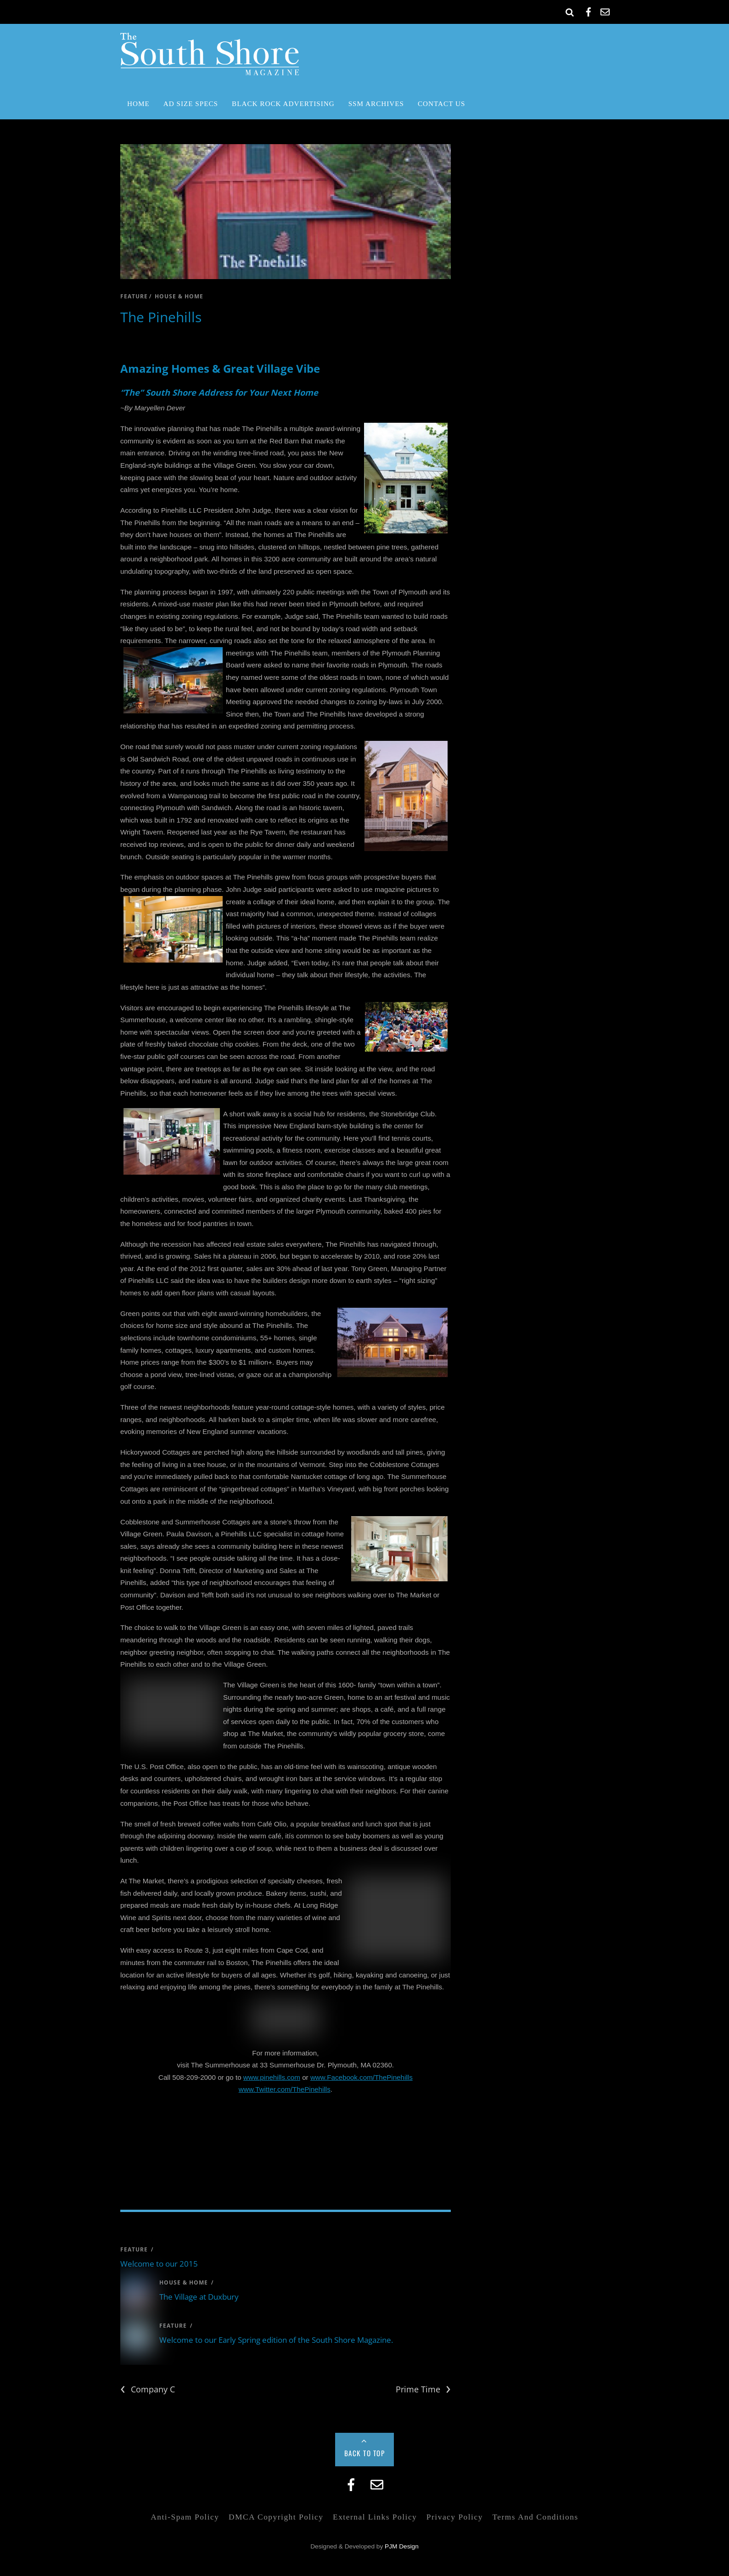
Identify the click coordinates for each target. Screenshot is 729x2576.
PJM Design (402, 2546)
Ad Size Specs (190, 103)
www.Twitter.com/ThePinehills (285, 2089)
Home (138, 103)
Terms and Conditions (535, 2517)
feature (134, 296)
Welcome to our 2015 (159, 2263)
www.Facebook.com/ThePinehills (361, 2077)
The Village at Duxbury (199, 2296)
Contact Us (441, 103)
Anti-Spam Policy (185, 2517)
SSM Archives (376, 103)
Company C (147, 2389)
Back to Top (364, 2453)
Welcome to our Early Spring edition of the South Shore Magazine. (276, 2340)
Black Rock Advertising (283, 103)
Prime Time (423, 2389)
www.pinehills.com (271, 2077)
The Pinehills (161, 317)
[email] (605, 10)
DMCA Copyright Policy (276, 2517)
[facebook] (588, 10)
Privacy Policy (454, 2517)
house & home (179, 296)
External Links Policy (375, 2517)
